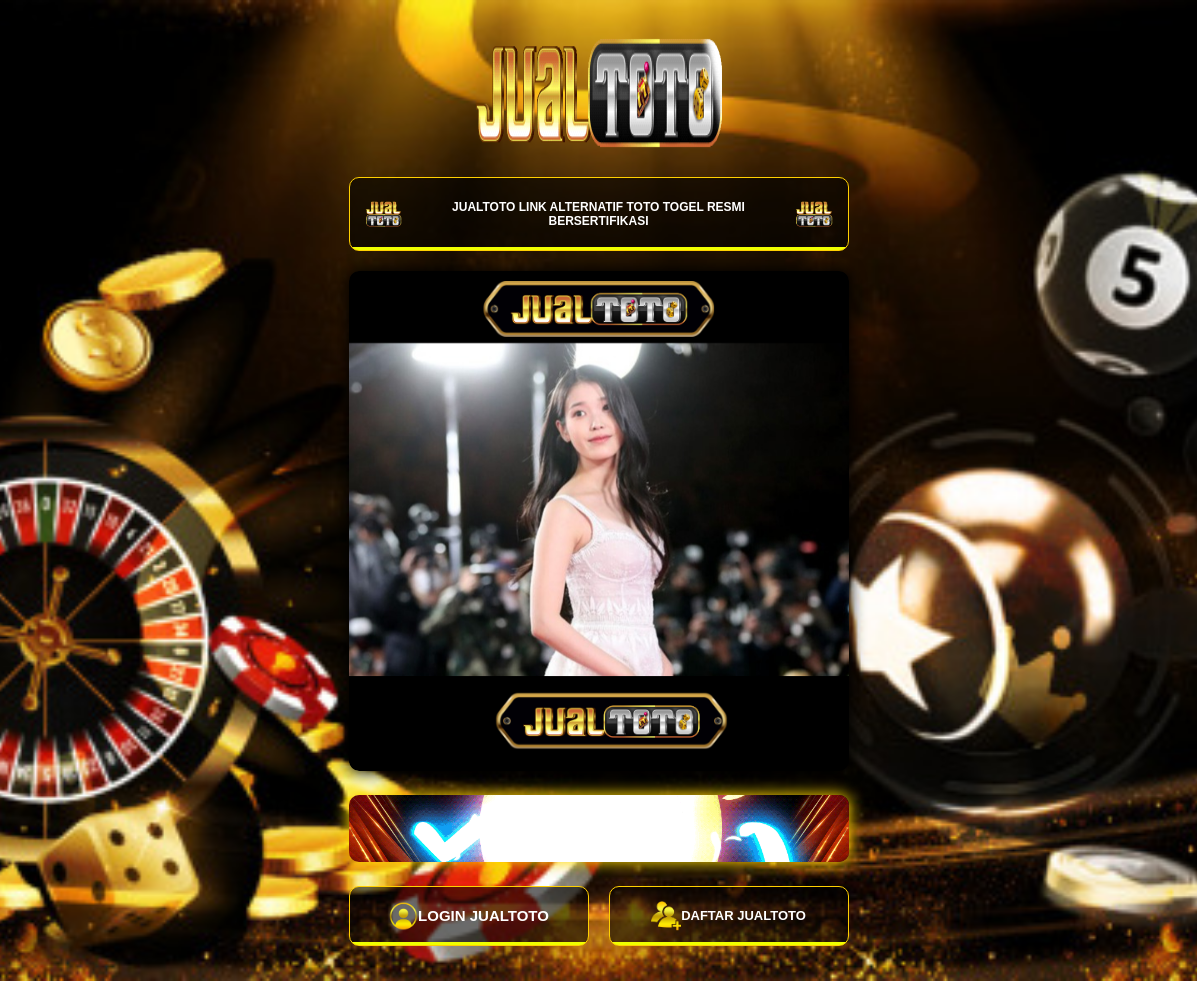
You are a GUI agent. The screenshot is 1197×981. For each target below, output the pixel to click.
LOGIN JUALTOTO (468, 916)
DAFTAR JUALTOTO (728, 916)
